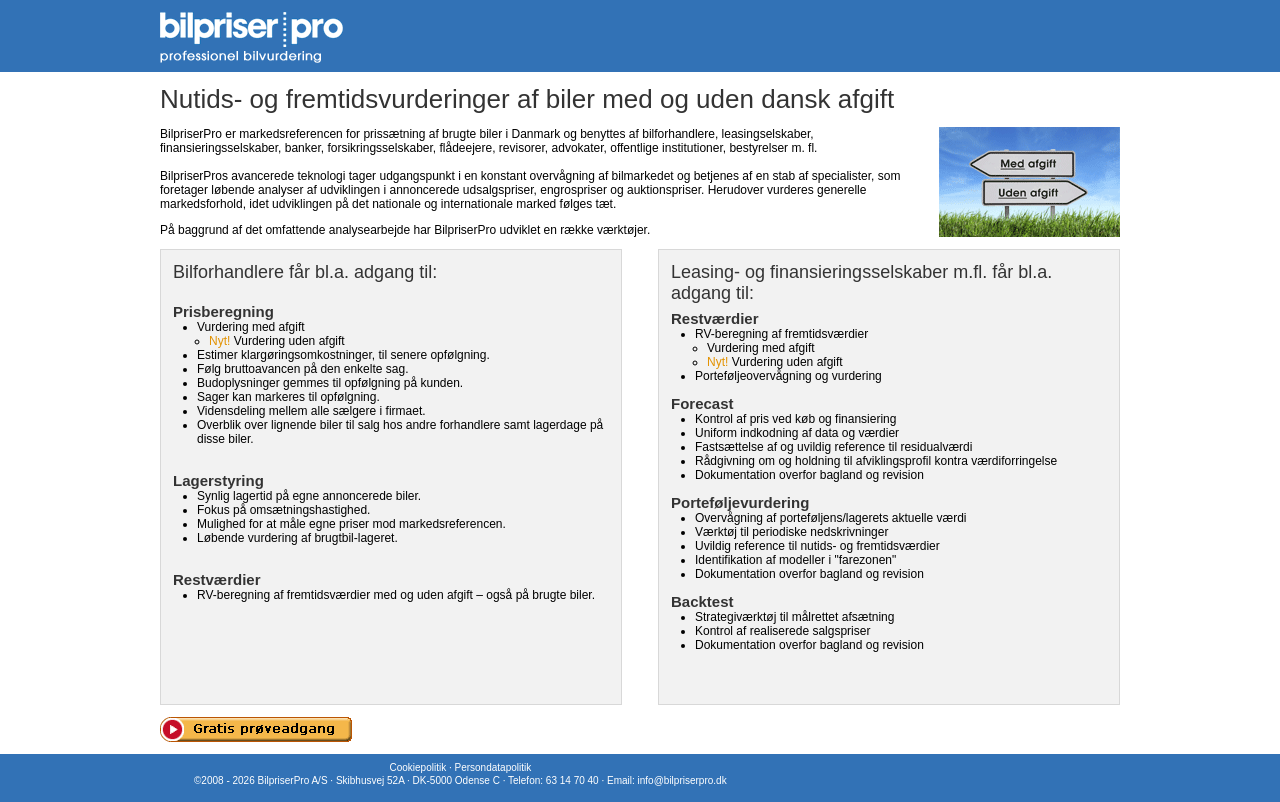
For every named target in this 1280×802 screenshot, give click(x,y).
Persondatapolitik (492, 767)
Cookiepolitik (417, 767)
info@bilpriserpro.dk (682, 780)
